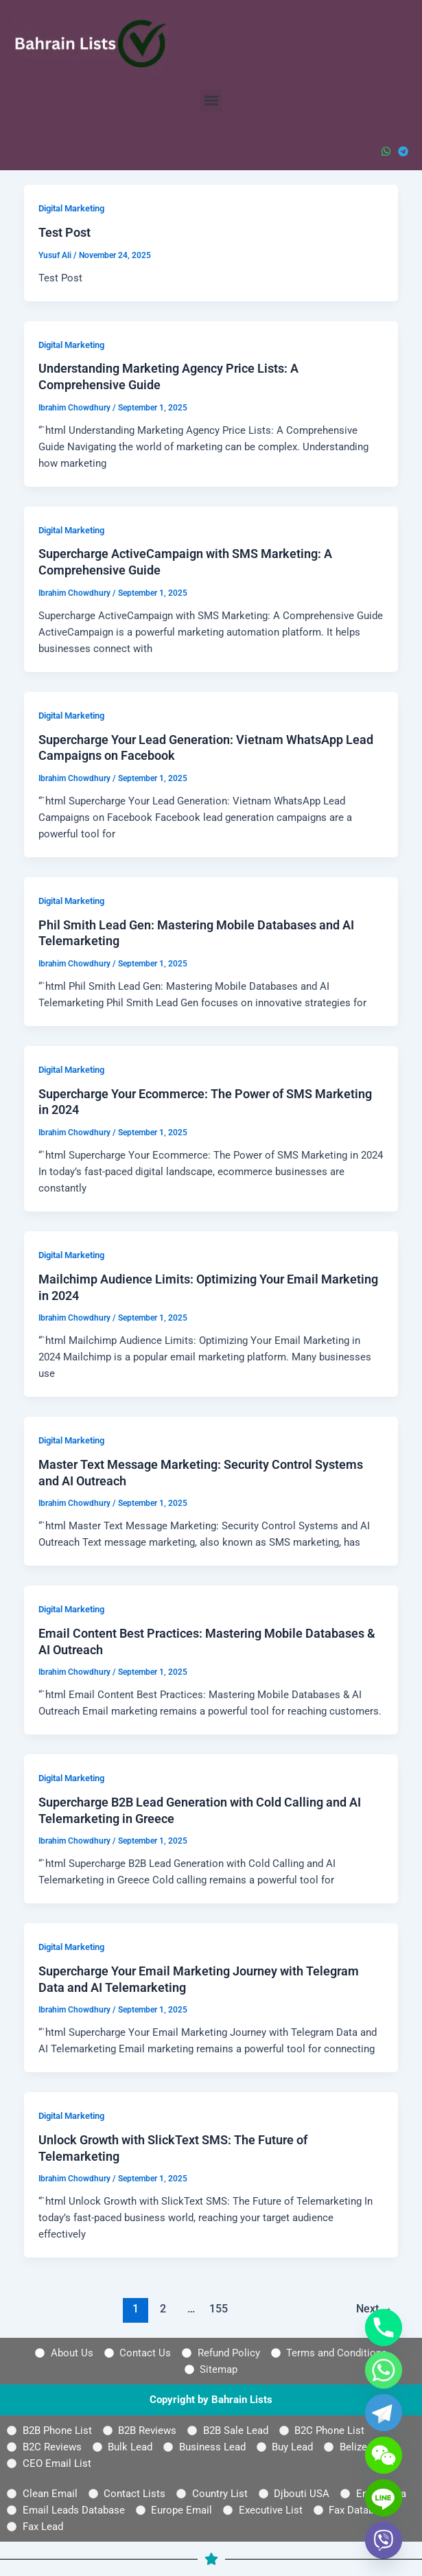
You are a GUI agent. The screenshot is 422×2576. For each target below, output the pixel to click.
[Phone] (383, 2327)
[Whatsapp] (383, 2370)
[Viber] (383, 2540)
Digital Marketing (71, 208)
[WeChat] (383, 2455)
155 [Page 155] (218, 2309)
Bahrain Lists (241, 2399)
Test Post (64, 232)
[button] (211, 100)
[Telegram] (383, 2412)
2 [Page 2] (163, 2309)
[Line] (383, 2497)
